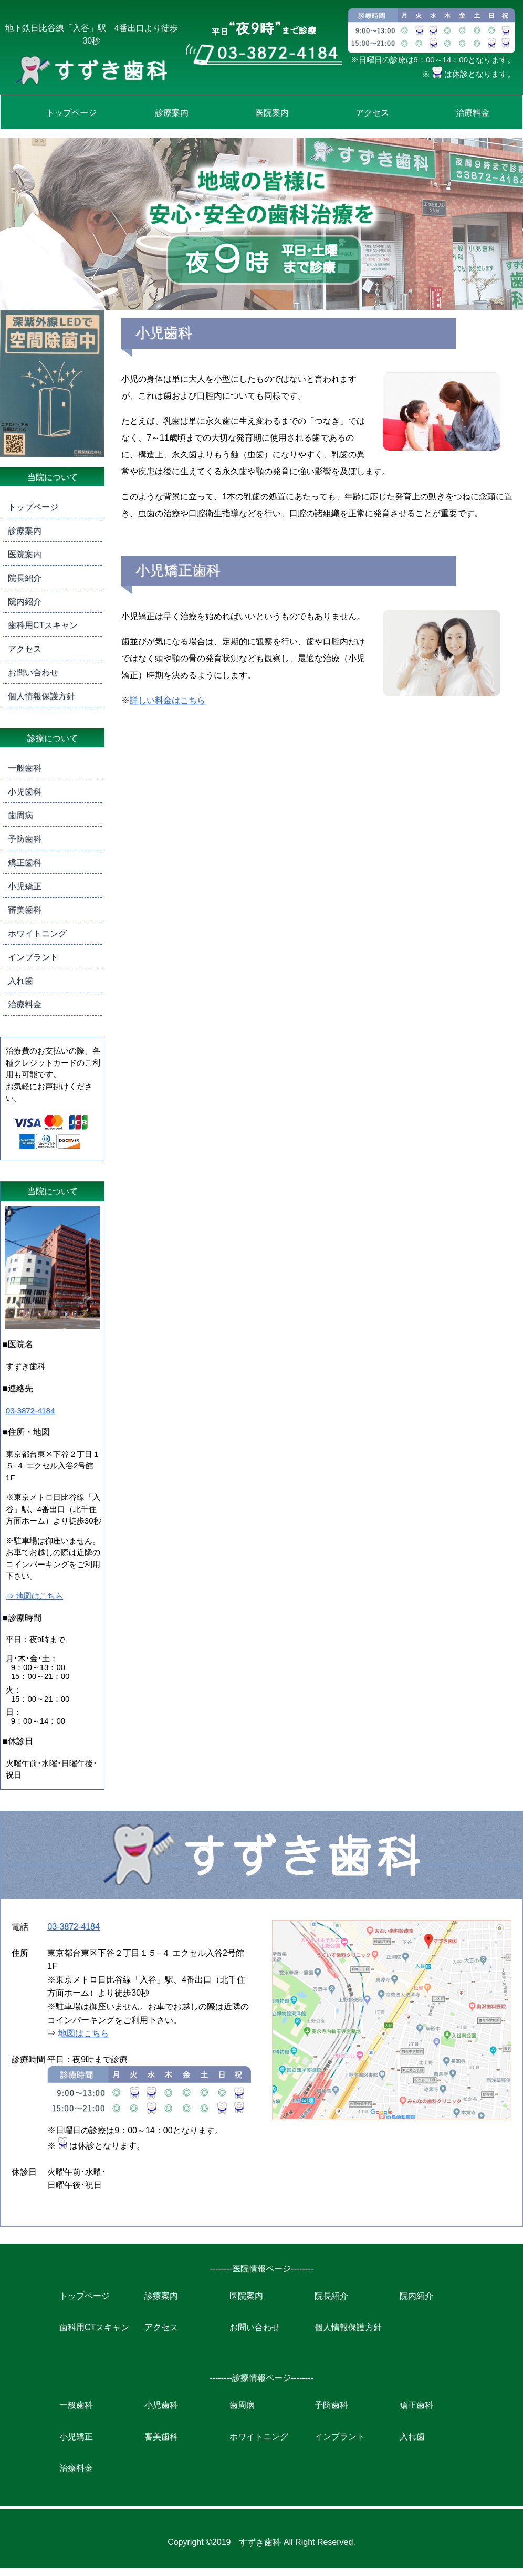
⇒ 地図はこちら (34, 1595)
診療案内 (172, 112)
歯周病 (20, 815)
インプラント (33, 957)
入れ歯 (20, 980)
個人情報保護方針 (41, 696)
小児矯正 (24, 886)
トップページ (71, 112)
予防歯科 (24, 839)
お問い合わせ (33, 672)
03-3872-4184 (30, 1410)
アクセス (372, 112)
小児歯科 (24, 791)
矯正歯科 (24, 862)
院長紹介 (24, 577)
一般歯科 (24, 768)
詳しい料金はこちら (167, 700)
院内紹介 (24, 601)
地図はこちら (83, 2033)
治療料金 (472, 112)
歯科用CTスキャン (43, 625)
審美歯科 (24, 909)
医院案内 (272, 112)
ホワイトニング (37, 933)
